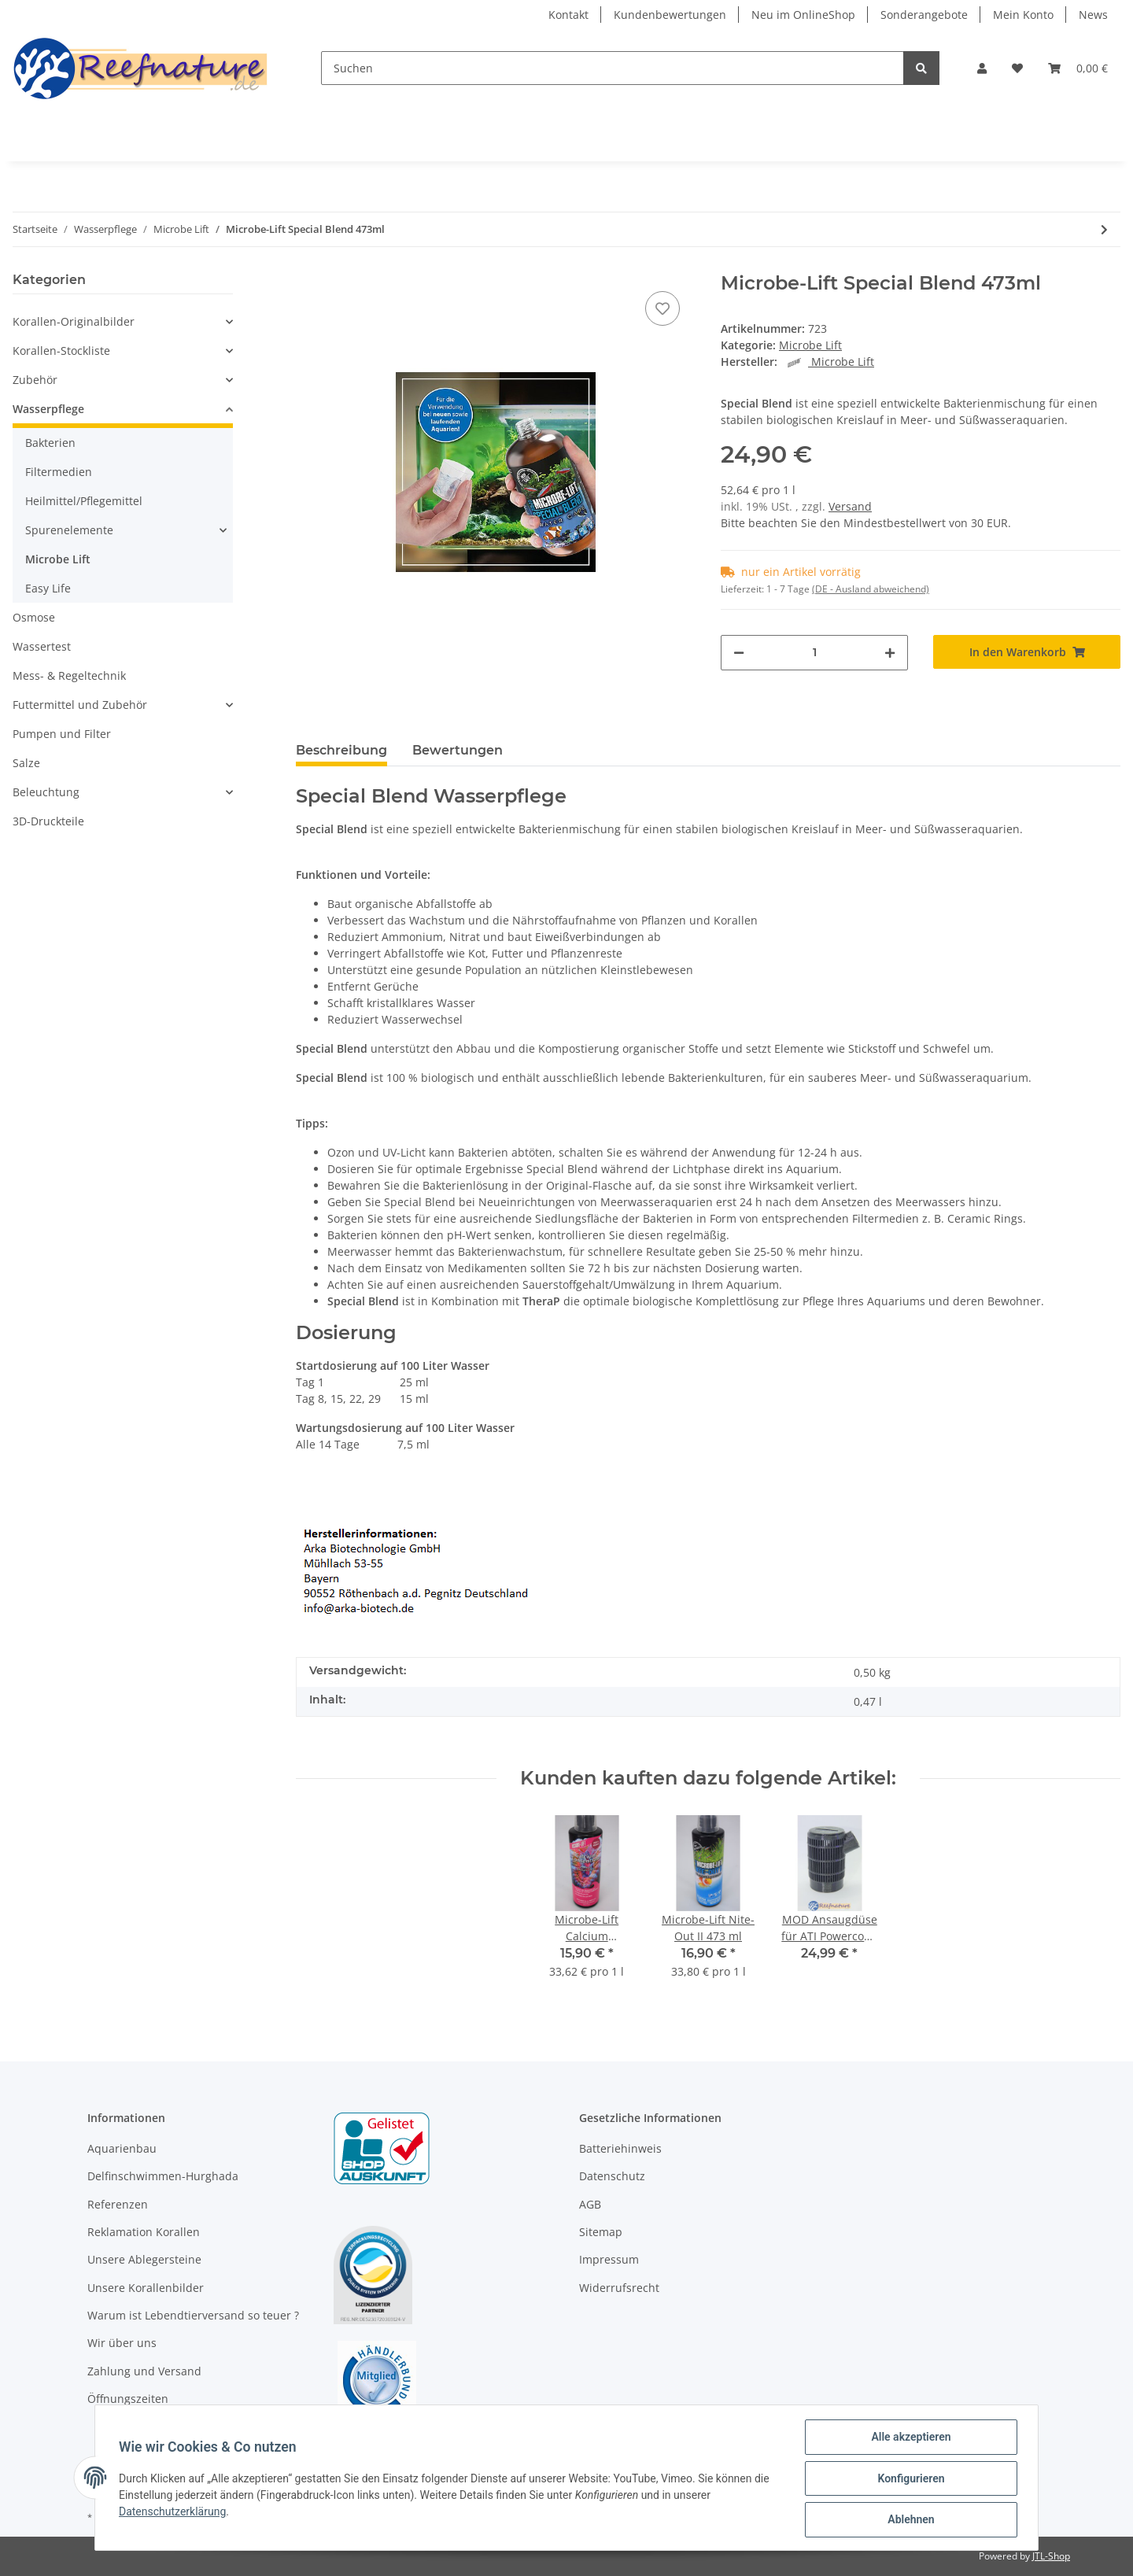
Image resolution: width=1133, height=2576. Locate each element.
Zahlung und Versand (144, 2371)
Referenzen (117, 2204)
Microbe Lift (810, 345)
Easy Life (48, 588)
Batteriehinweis (620, 2148)
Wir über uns (122, 2342)
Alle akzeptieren (909, 2438)
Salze (26, 762)
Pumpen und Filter (62, 733)
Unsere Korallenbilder (145, 2287)
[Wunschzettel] (1017, 68)
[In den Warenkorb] (1026, 652)
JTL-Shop (1051, 2556)
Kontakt (568, 14)
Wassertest (42, 646)
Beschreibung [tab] (341, 750)
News (1093, 14)
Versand (850, 506)
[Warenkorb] (1077, 68)
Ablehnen (909, 2520)
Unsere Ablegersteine (144, 2259)
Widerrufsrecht (619, 2287)
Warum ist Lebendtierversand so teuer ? (193, 2315)
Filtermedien (58, 471)
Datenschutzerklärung (173, 2512)
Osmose (34, 617)
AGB (590, 2204)
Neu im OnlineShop (803, 14)
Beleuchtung (46, 791)
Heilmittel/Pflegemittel (83, 500)
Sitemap (600, 2231)
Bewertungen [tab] (457, 750)
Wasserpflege (48, 408)
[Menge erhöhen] (890, 653)
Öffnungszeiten (127, 2398)
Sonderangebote (924, 14)
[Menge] (814, 653)
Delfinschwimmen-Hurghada (162, 2175)
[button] (982, 68)
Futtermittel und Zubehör (80, 704)
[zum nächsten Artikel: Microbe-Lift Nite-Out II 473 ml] (1104, 229)
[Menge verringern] (739, 653)
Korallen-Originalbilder (74, 321)
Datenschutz (612, 2175)
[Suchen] (612, 68)
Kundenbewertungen (670, 14)
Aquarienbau (122, 2148)
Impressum (609, 2259)
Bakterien (50, 442)
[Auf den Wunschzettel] (662, 308)
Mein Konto (1023, 14)
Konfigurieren (909, 2479)
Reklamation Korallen (143, 2231)
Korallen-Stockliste (61, 350)
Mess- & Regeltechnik (69, 675)
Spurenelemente (69, 529)
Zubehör (35, 379)
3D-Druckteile (48, 821)
